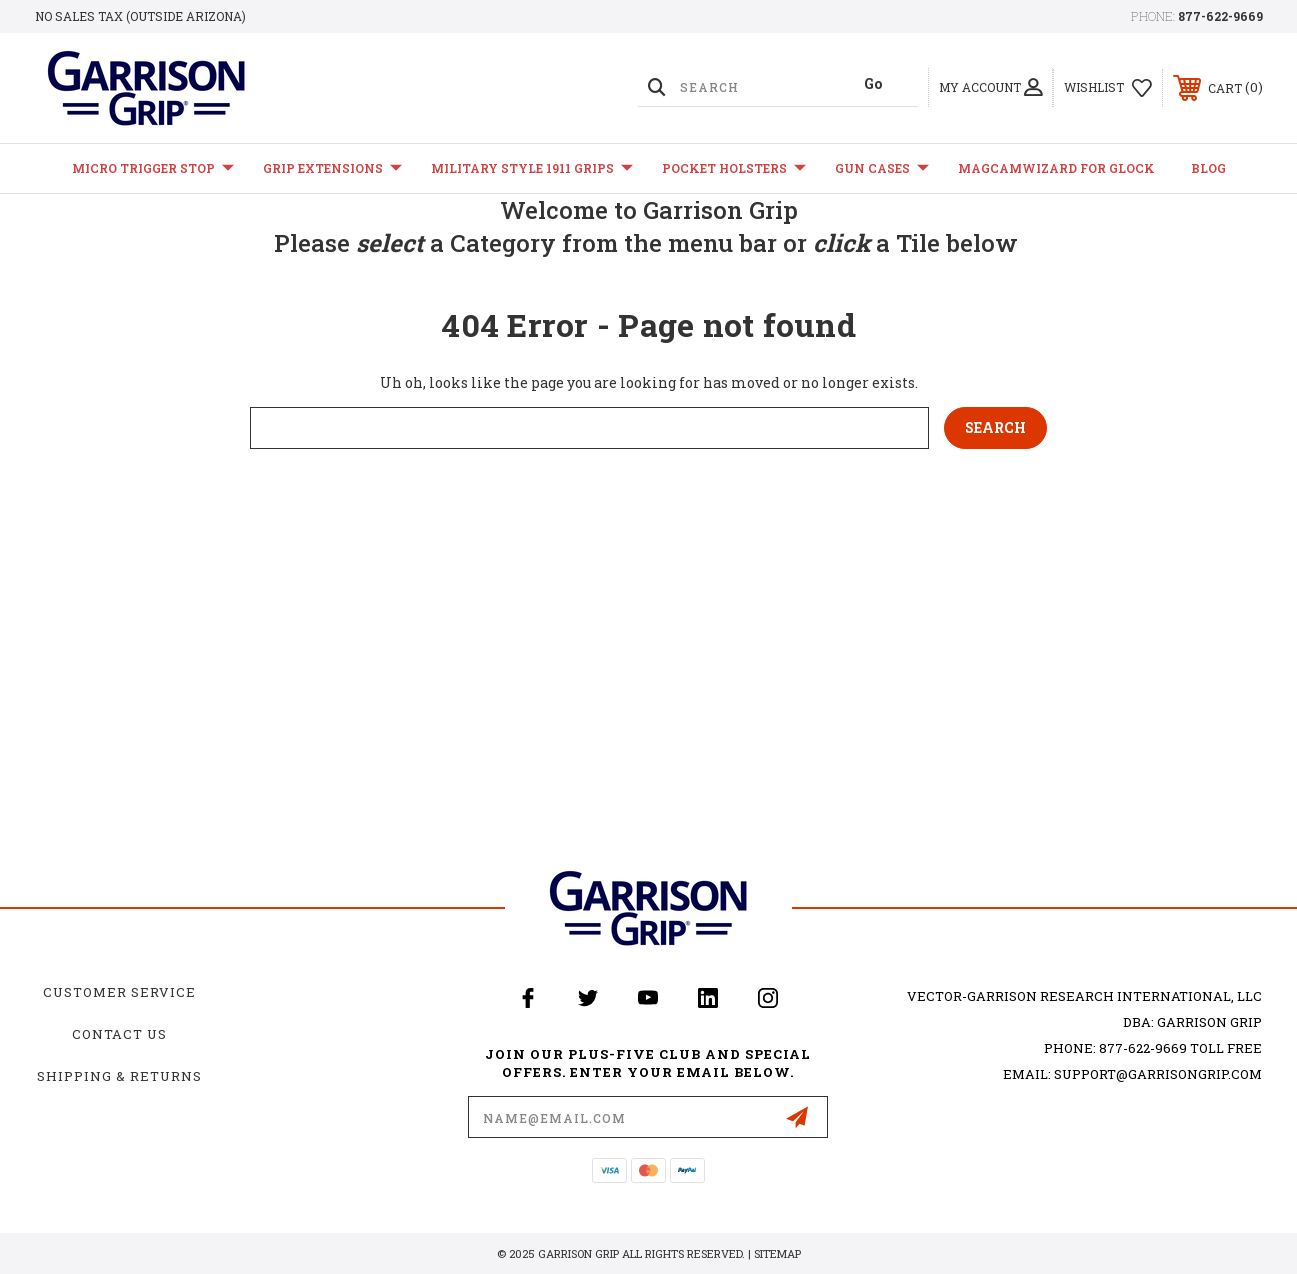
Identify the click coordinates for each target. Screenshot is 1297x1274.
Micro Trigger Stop (153, 168)
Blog (1208, 168)
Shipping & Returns (119, 1076)
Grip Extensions (332, 168)
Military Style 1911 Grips (532, 168)
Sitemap (777, 1253)
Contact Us (119, 1034)
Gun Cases (882, 168)
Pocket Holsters (734, 168)
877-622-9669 (1220, 16)
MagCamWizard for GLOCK (1056, 168)
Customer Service (119, 992)
